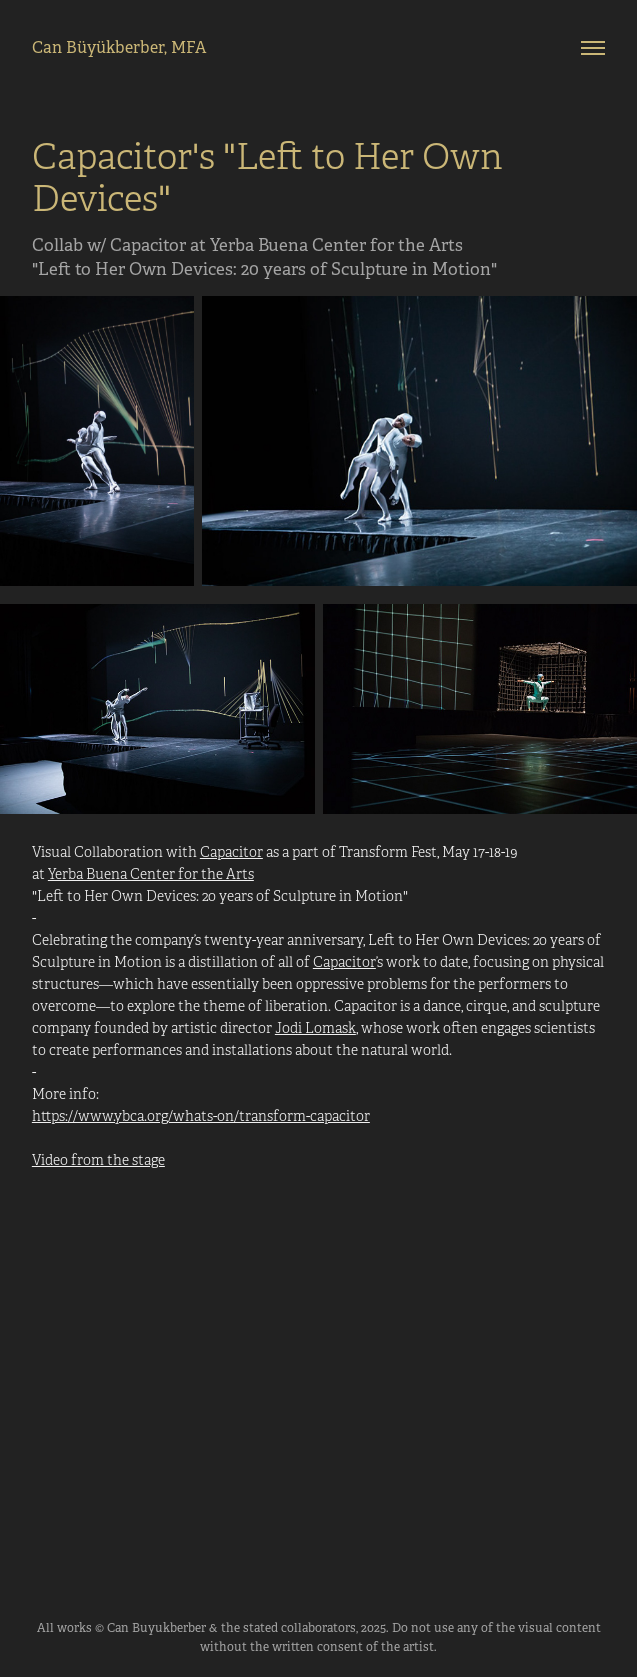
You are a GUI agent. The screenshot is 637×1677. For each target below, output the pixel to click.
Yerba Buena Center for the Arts (151, 874)
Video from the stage (98, 1160)
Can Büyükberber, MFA (119, 47)
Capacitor (231, 852)
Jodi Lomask (315, 1028)
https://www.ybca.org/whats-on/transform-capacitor (201, 1116)
